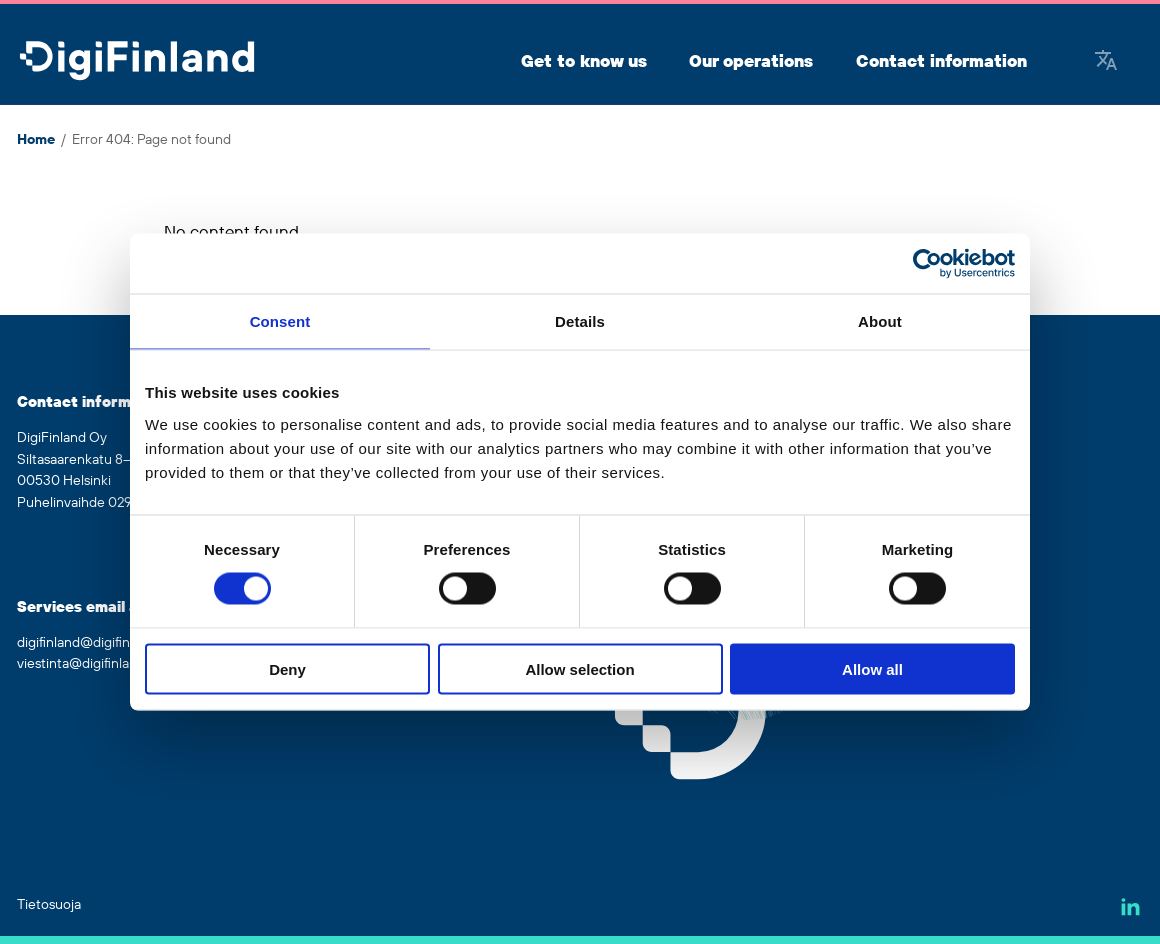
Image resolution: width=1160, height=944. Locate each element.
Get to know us (584, 62)
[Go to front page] (137, 62)
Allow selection (579, 668)
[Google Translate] (1106, 62)
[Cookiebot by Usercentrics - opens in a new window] (927, 264)
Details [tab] (580, 321)
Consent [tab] (280, 321)
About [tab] (880, 321)
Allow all (872, 668)
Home (36, 140)
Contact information (941, 62)
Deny (287, 668)
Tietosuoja (49, 905)
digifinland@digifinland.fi (91, 643)
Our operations (751, 62)
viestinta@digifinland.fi (86, 664)
